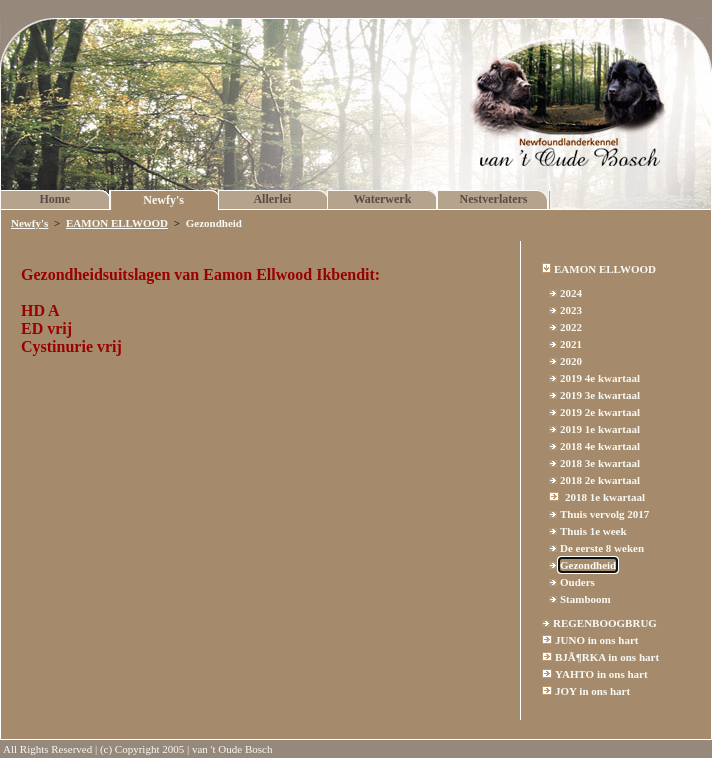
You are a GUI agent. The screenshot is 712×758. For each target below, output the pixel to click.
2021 (571, 344)
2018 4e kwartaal (600, 446)
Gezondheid (588, 565)
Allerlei (272, 199)
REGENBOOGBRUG (605, 623)
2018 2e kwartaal (600, 480)
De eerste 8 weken (602, 548)
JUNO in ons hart (596, 640)
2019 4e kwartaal (600, 378)
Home (55, 199)
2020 (571, 361)
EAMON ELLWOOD (117, 223)
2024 (571, 293)
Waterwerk (382, 199)
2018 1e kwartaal (605, 497)
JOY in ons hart (592, 691)
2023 (571, 310)
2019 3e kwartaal (600, 395)
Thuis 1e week (593, 531)
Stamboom (585, 599)
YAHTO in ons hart (601, 674)
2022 (571, 327)
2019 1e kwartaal (600, 429)
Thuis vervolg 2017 (604, 514)
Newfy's (163, 200)
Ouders (577, 582)
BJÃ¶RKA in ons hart (607, 657)
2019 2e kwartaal (600, 412)
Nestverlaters (494, 199)
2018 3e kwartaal (600, 463)
